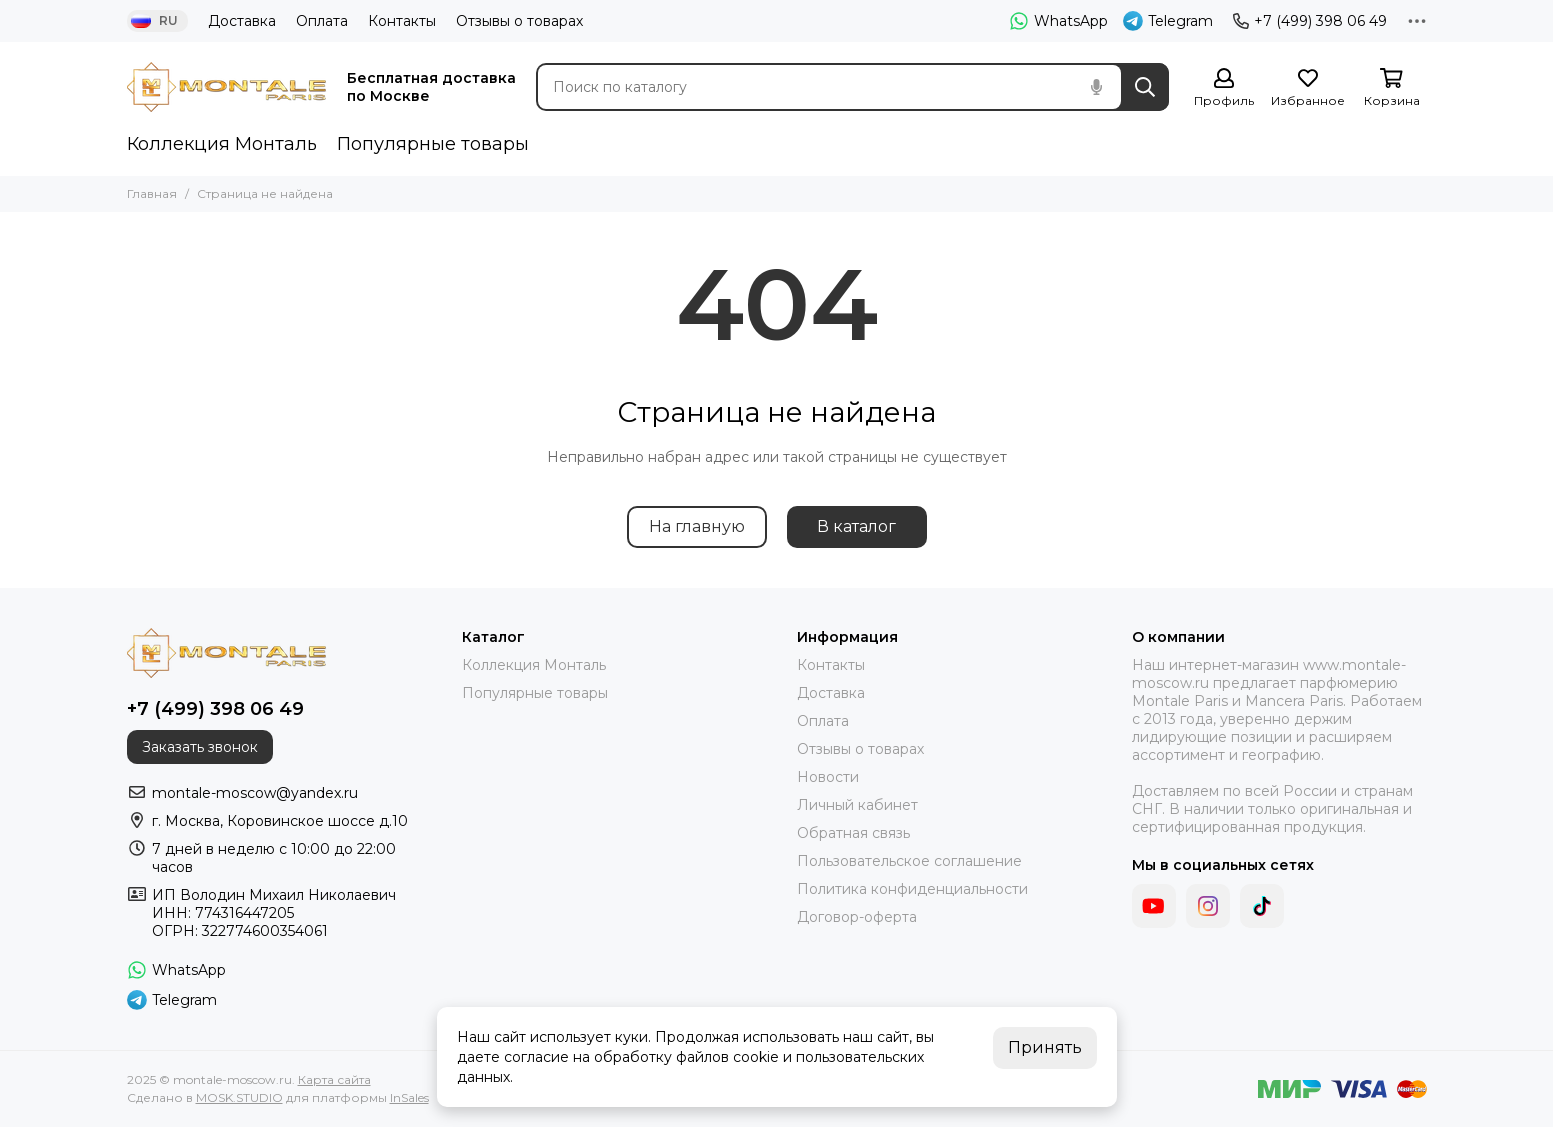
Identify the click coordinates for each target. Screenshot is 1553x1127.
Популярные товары (433, 144)
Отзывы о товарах (519, 21)
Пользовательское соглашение (909, 861)
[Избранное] (1308, 88)
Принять (1045, 1047)
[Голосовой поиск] (1097, 87)
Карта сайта (334, 1079)
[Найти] (1145, 87)
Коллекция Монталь (222, 144)
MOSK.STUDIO (239, 1097)
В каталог (856, 526)
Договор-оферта (857, 917)
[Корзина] (1392, 88)
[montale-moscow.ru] (227, 87)
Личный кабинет (857, 805)
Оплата (322, 21)
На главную (697, 526)
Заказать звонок (200, 747)
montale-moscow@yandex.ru (255, 793)
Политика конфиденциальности (912, 889)
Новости (828, 777)
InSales (409, 1097)
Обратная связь (853, 833)
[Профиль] (1224, 88)
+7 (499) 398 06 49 (1310, 21)
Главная (152, 193)
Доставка (242, 21)
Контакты (402, 21)
